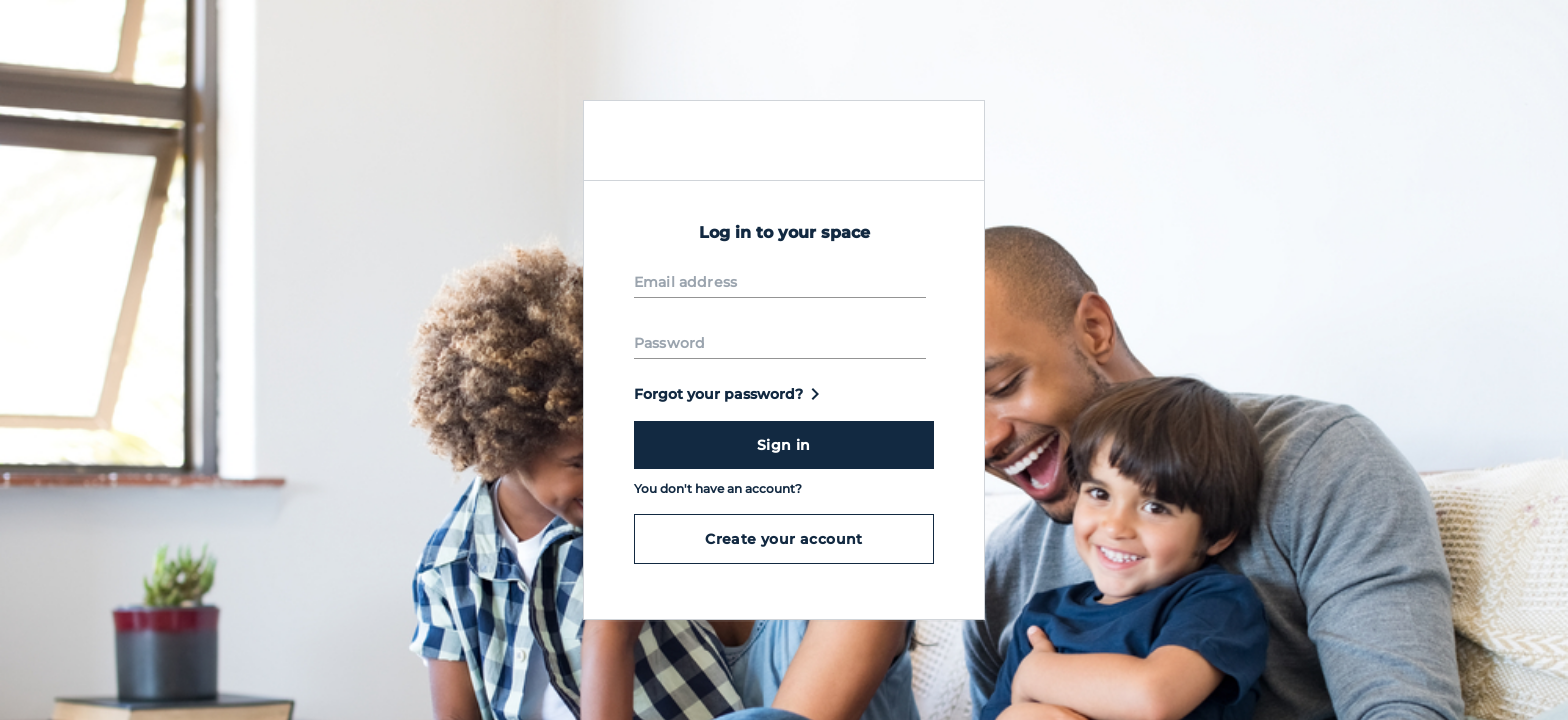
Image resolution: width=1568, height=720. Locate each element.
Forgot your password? (730, 394)
